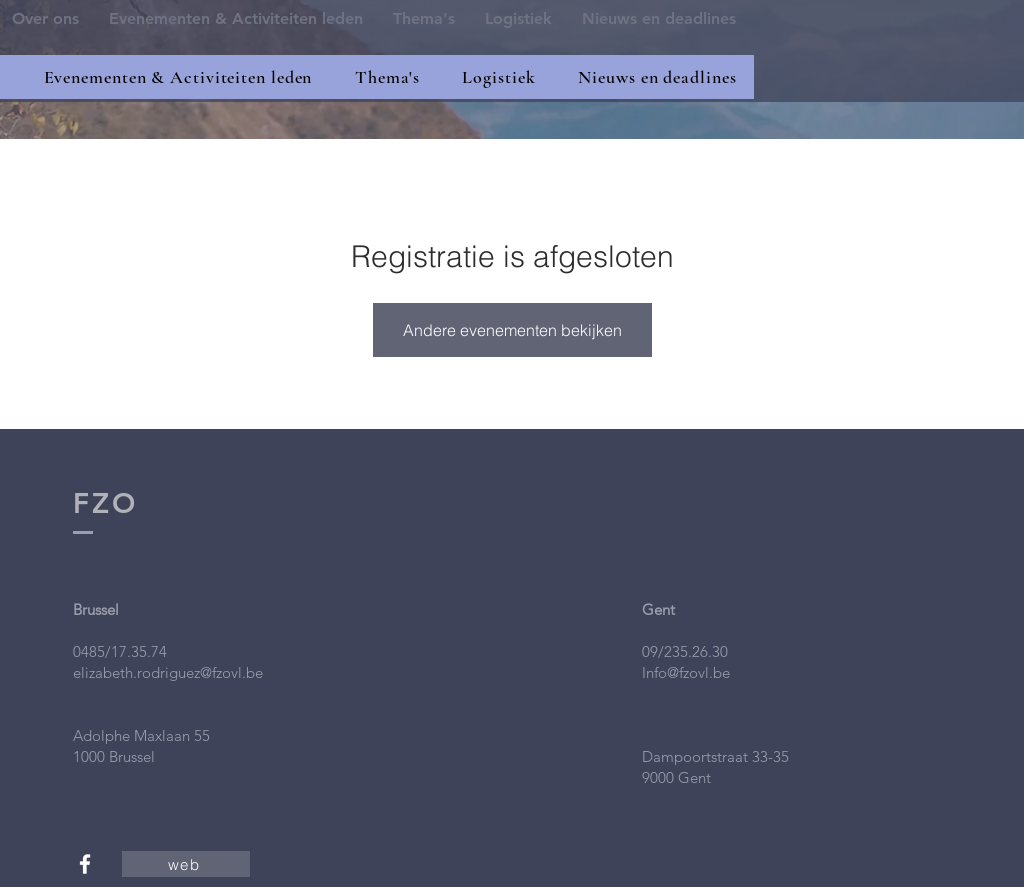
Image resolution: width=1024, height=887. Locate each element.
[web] (186, 864)
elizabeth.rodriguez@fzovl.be (168, 672)
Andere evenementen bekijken (512, 330)
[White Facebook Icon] (85, 864)
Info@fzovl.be (686, 672)
